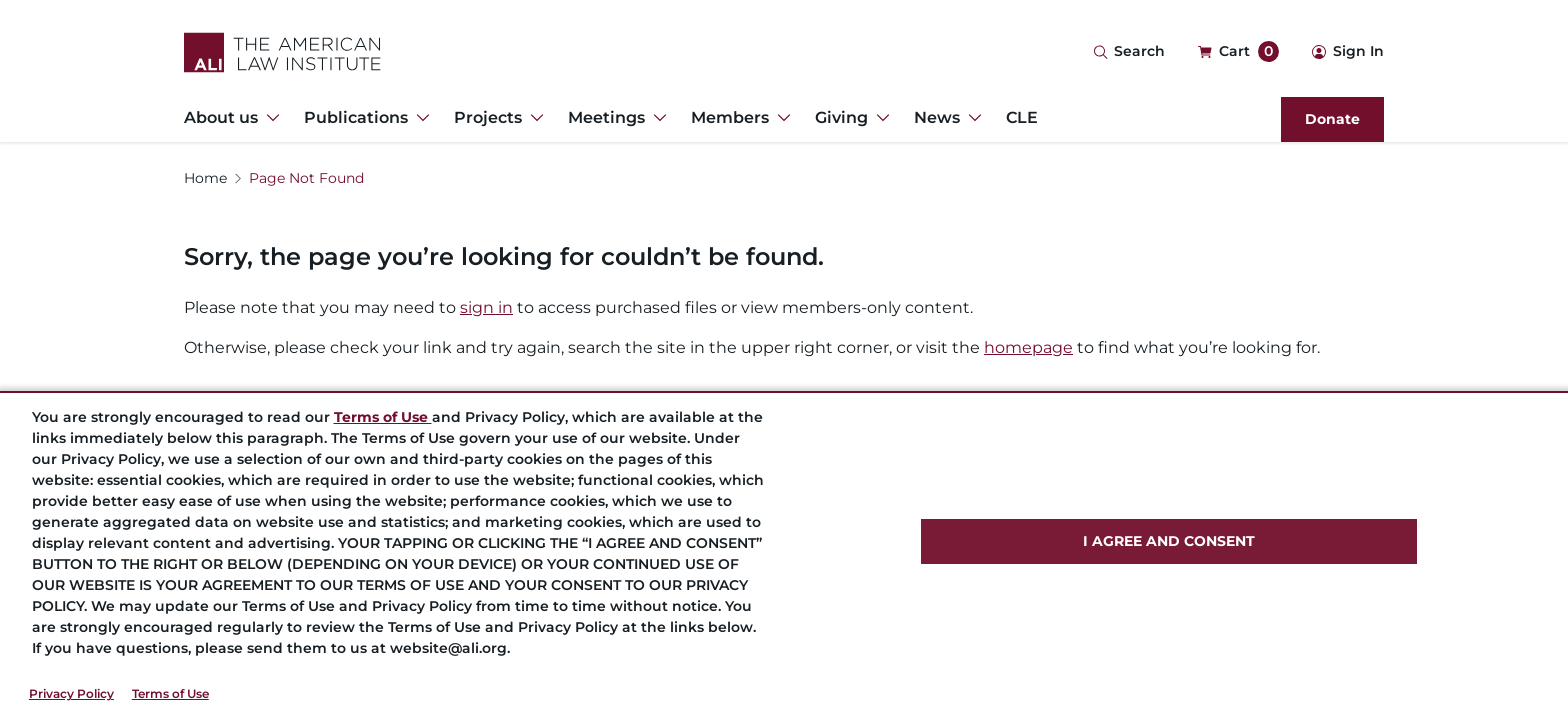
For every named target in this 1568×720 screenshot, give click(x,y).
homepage (1028, 347)
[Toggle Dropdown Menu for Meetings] (656, 118)
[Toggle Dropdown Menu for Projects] (533, 118)
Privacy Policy (71, 693)
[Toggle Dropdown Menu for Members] (780, 118)
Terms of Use (170, 693)
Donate (1332, 119)
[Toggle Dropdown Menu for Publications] (419, 118)
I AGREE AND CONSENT (1169, 541)
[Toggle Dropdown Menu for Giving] (879, 118)
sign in (486, 307)
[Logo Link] (282, 52)
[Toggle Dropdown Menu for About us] (269, 118)
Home (205, 178)
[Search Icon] (1129, 52)
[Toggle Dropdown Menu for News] (971, 118)
